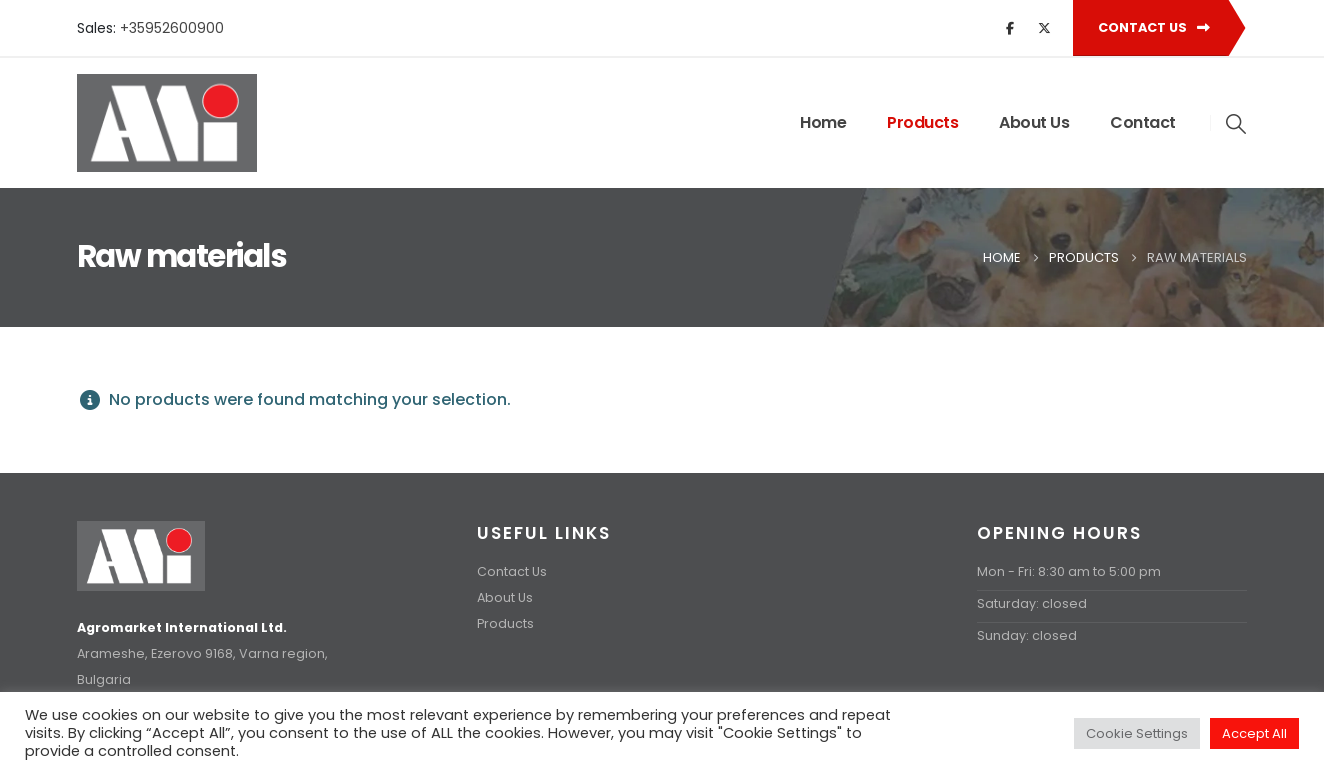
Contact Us (1154, 27)
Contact (1143, 122)
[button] (1237, 124)
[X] (1044, 28)
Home (823, 122)
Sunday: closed (1027, 635)
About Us (1034, 122)
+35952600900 (172, 28)
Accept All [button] (1254, 733)
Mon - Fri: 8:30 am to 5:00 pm (1069, 571)
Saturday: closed (1032, 603)
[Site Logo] (167, 123)
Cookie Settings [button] (1137, 733)
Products (922, 122)
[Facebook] (1010, 28)
